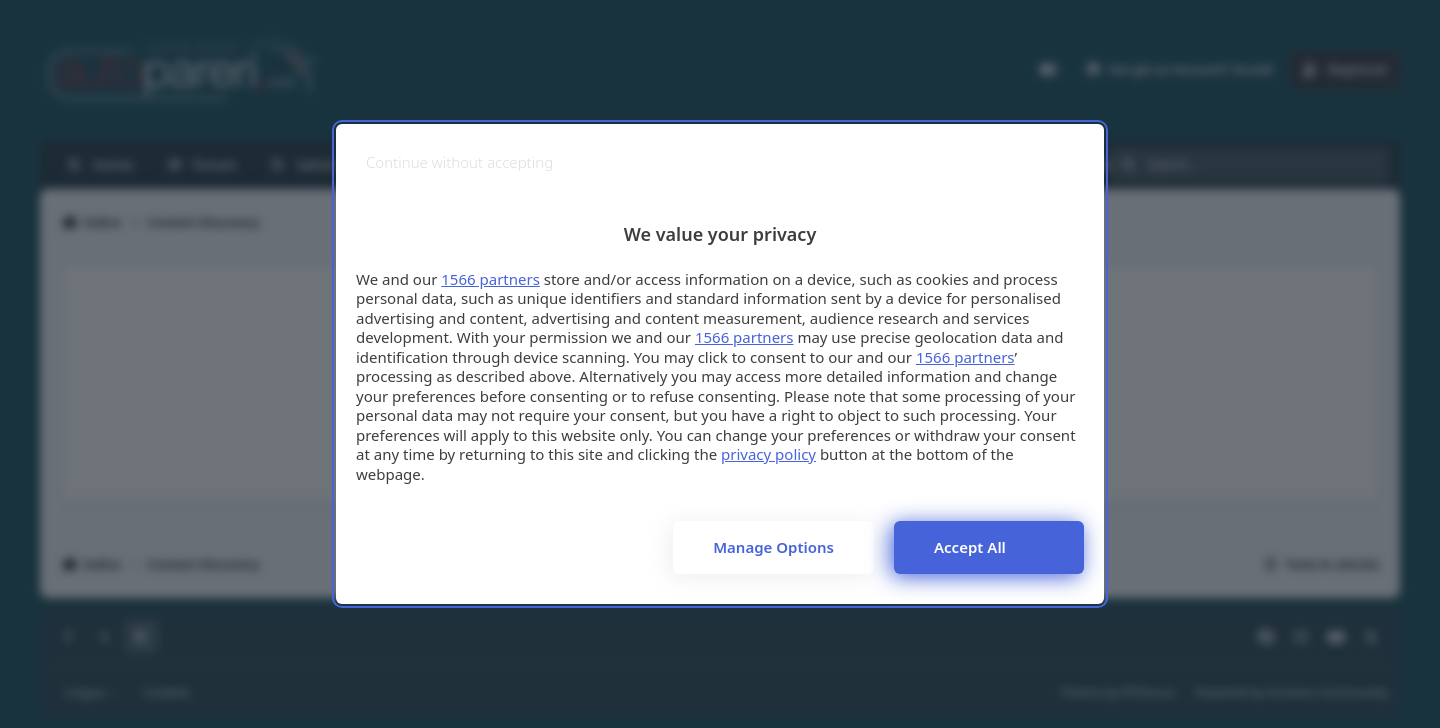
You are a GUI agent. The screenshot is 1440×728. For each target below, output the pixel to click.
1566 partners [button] (490, 279)
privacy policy (768, 454)
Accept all (970, 547)
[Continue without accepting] (459, 162)
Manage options (773, 547)
